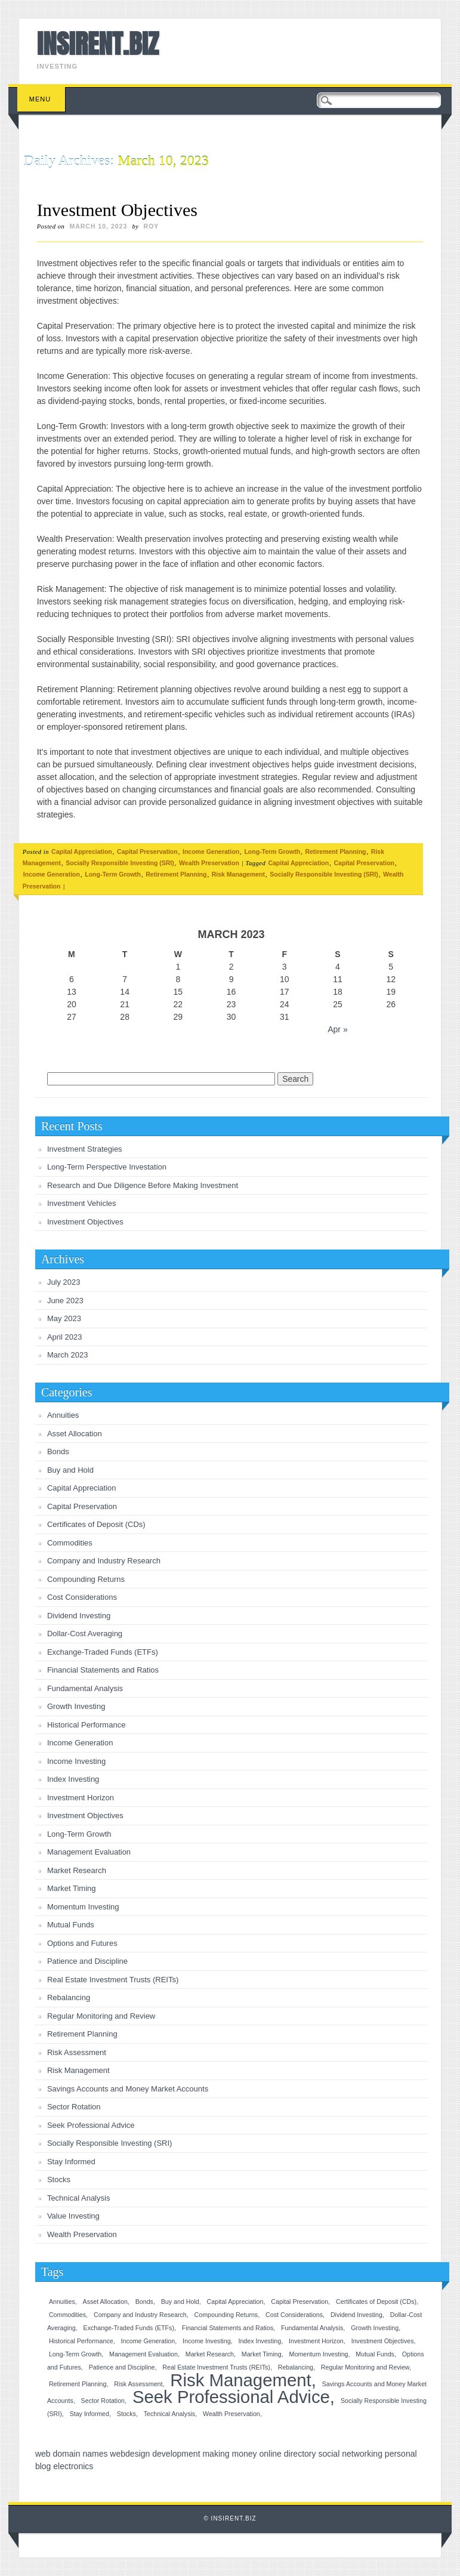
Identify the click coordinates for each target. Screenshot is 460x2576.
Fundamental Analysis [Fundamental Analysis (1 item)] (312, 2327)
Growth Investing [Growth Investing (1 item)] (375, 2327)
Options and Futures (82, 1943)
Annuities (63, 1415)
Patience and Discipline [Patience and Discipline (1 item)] (122, 2367)
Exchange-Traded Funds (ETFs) (102, 1652)
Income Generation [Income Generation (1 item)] (148, 2340)
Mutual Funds (70, 1924)
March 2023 (67, 1354)
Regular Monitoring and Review (101, 2016)
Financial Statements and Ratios (103, 1669)
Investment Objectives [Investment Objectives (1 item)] (382, 2340)
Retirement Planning (335, 851)
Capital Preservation (147, 851)
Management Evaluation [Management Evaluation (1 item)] (143, 2354)
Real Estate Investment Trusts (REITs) (112, 1979)
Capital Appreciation (81, 851)
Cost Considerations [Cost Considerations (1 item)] (294, 2314)
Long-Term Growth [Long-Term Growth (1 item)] (75, 2354)
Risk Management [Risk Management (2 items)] (240, 2380)
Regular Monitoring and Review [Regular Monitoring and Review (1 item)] (365, 2367)
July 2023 (64, 1282)
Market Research (76, 1870)
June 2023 (65, 1300)
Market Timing (71, 1888)
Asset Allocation (74, 1433)
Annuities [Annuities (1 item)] (62, 2301)
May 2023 (64, 1318)
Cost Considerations (82, 1597)
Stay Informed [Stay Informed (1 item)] (89, 2413)
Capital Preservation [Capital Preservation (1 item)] (299, 2301)
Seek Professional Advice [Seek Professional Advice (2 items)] (231, 2397)
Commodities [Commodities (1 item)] (67, 2314)
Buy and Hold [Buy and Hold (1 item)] (180, 2301)
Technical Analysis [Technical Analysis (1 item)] (169, 2413)
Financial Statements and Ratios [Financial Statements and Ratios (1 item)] (227, 2327)
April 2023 (64, 1336)
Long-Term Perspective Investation (106, 1166)
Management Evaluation (89, 1851)
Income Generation (211, 851)
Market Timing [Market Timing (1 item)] (262, 2354)
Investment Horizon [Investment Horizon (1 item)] (316, 2340)
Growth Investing (76, 1706)
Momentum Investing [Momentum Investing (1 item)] (318, 2354)
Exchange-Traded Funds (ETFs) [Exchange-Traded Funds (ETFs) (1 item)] (129, 2327)
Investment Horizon (80, 1797)
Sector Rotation (74, 2106)
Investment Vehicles (81, 1203)
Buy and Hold (70, 1470)
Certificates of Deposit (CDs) (96, 1524)
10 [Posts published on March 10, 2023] (284, 979)
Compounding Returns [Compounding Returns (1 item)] (226, 2314)
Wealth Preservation (209, 862)
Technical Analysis (78, 2198)
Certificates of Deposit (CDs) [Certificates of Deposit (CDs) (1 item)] (376, 2301)
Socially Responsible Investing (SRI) (120, 862)
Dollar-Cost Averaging (84, 1633)
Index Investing (73, 1779)
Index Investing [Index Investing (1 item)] (259, 2340)
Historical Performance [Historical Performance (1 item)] (81, 2340)
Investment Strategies (84, 1148)
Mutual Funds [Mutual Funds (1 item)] (375, 2354)
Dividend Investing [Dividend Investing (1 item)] (356, 2314)
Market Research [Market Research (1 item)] (210, 2354)
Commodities (69, 1542)
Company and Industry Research (103, 1560)
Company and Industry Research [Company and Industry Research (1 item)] (140, 2314)
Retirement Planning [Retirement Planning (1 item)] (78, 2383)
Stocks (58, 2179)
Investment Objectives (117, 210)
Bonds (58, 1451)
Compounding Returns (86, 1579)
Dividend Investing (78, 1615)
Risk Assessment (76, 2052)
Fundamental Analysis (85, 1688)
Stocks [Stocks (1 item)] (126, 2413)
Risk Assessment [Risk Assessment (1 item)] (138, 2383)
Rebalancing (68, 1997)
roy (151, 226)
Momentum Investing (83, 1906)
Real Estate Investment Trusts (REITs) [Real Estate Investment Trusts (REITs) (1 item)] (216, 2367)
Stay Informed (71, 2161)
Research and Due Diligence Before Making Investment (142, 1185)
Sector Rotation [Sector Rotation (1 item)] (103, 2400)
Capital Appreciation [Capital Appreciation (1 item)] (235, 2301)
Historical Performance (86, 1724)
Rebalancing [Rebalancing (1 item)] (295, 2367)
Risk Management (238, 874)
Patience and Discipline (87, 1961)
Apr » (337, 1029)
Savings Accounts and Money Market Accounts (127, 2088)
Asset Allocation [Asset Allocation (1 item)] (105, 2301)
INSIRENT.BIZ (98, 43)
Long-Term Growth (272, 851)
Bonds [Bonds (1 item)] (144, 2301)
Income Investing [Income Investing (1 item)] (207, 2340)
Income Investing (76, 1761)
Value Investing (73, 2215)
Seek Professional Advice (91, 2125)
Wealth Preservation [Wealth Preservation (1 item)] (231, 2413)
